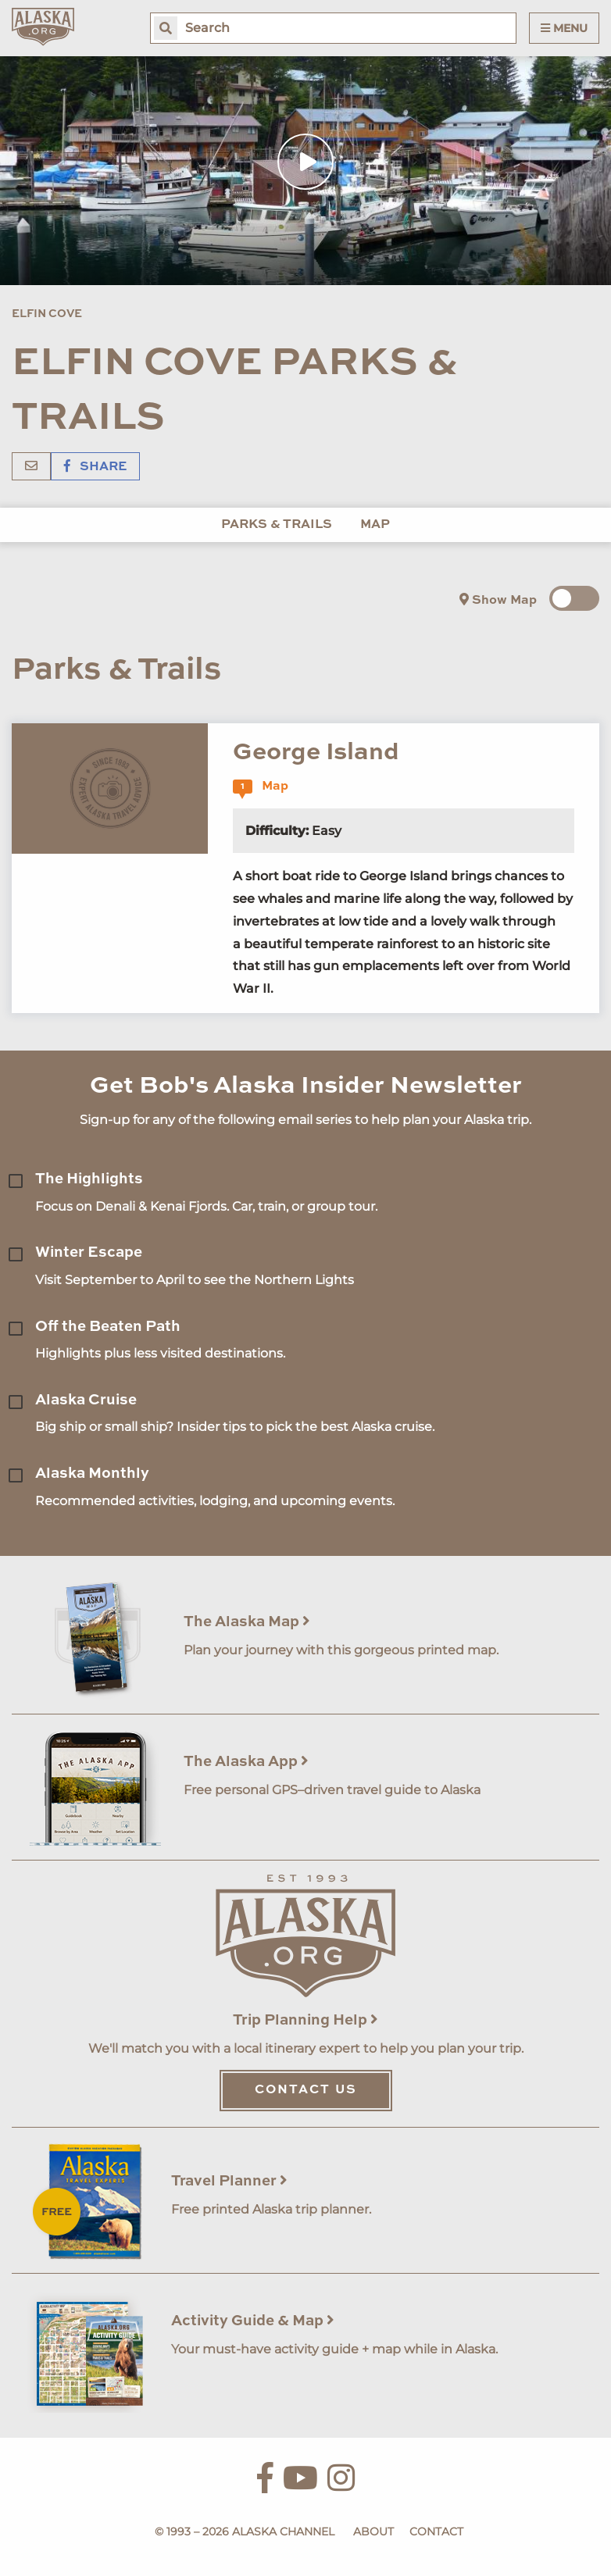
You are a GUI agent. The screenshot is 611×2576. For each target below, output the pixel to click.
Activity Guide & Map (252, 2321)
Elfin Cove (47, 314)
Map (375, 525)
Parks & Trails (276, 525)
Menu (564, 28)
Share (95, 467)
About (373, 2531)
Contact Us (306, 2090)
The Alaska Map (247, 1621)
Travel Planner (229, 2181)
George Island (316, 752)
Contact (436, 2531)
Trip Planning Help (305, 2020)
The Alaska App (246, 1761)
